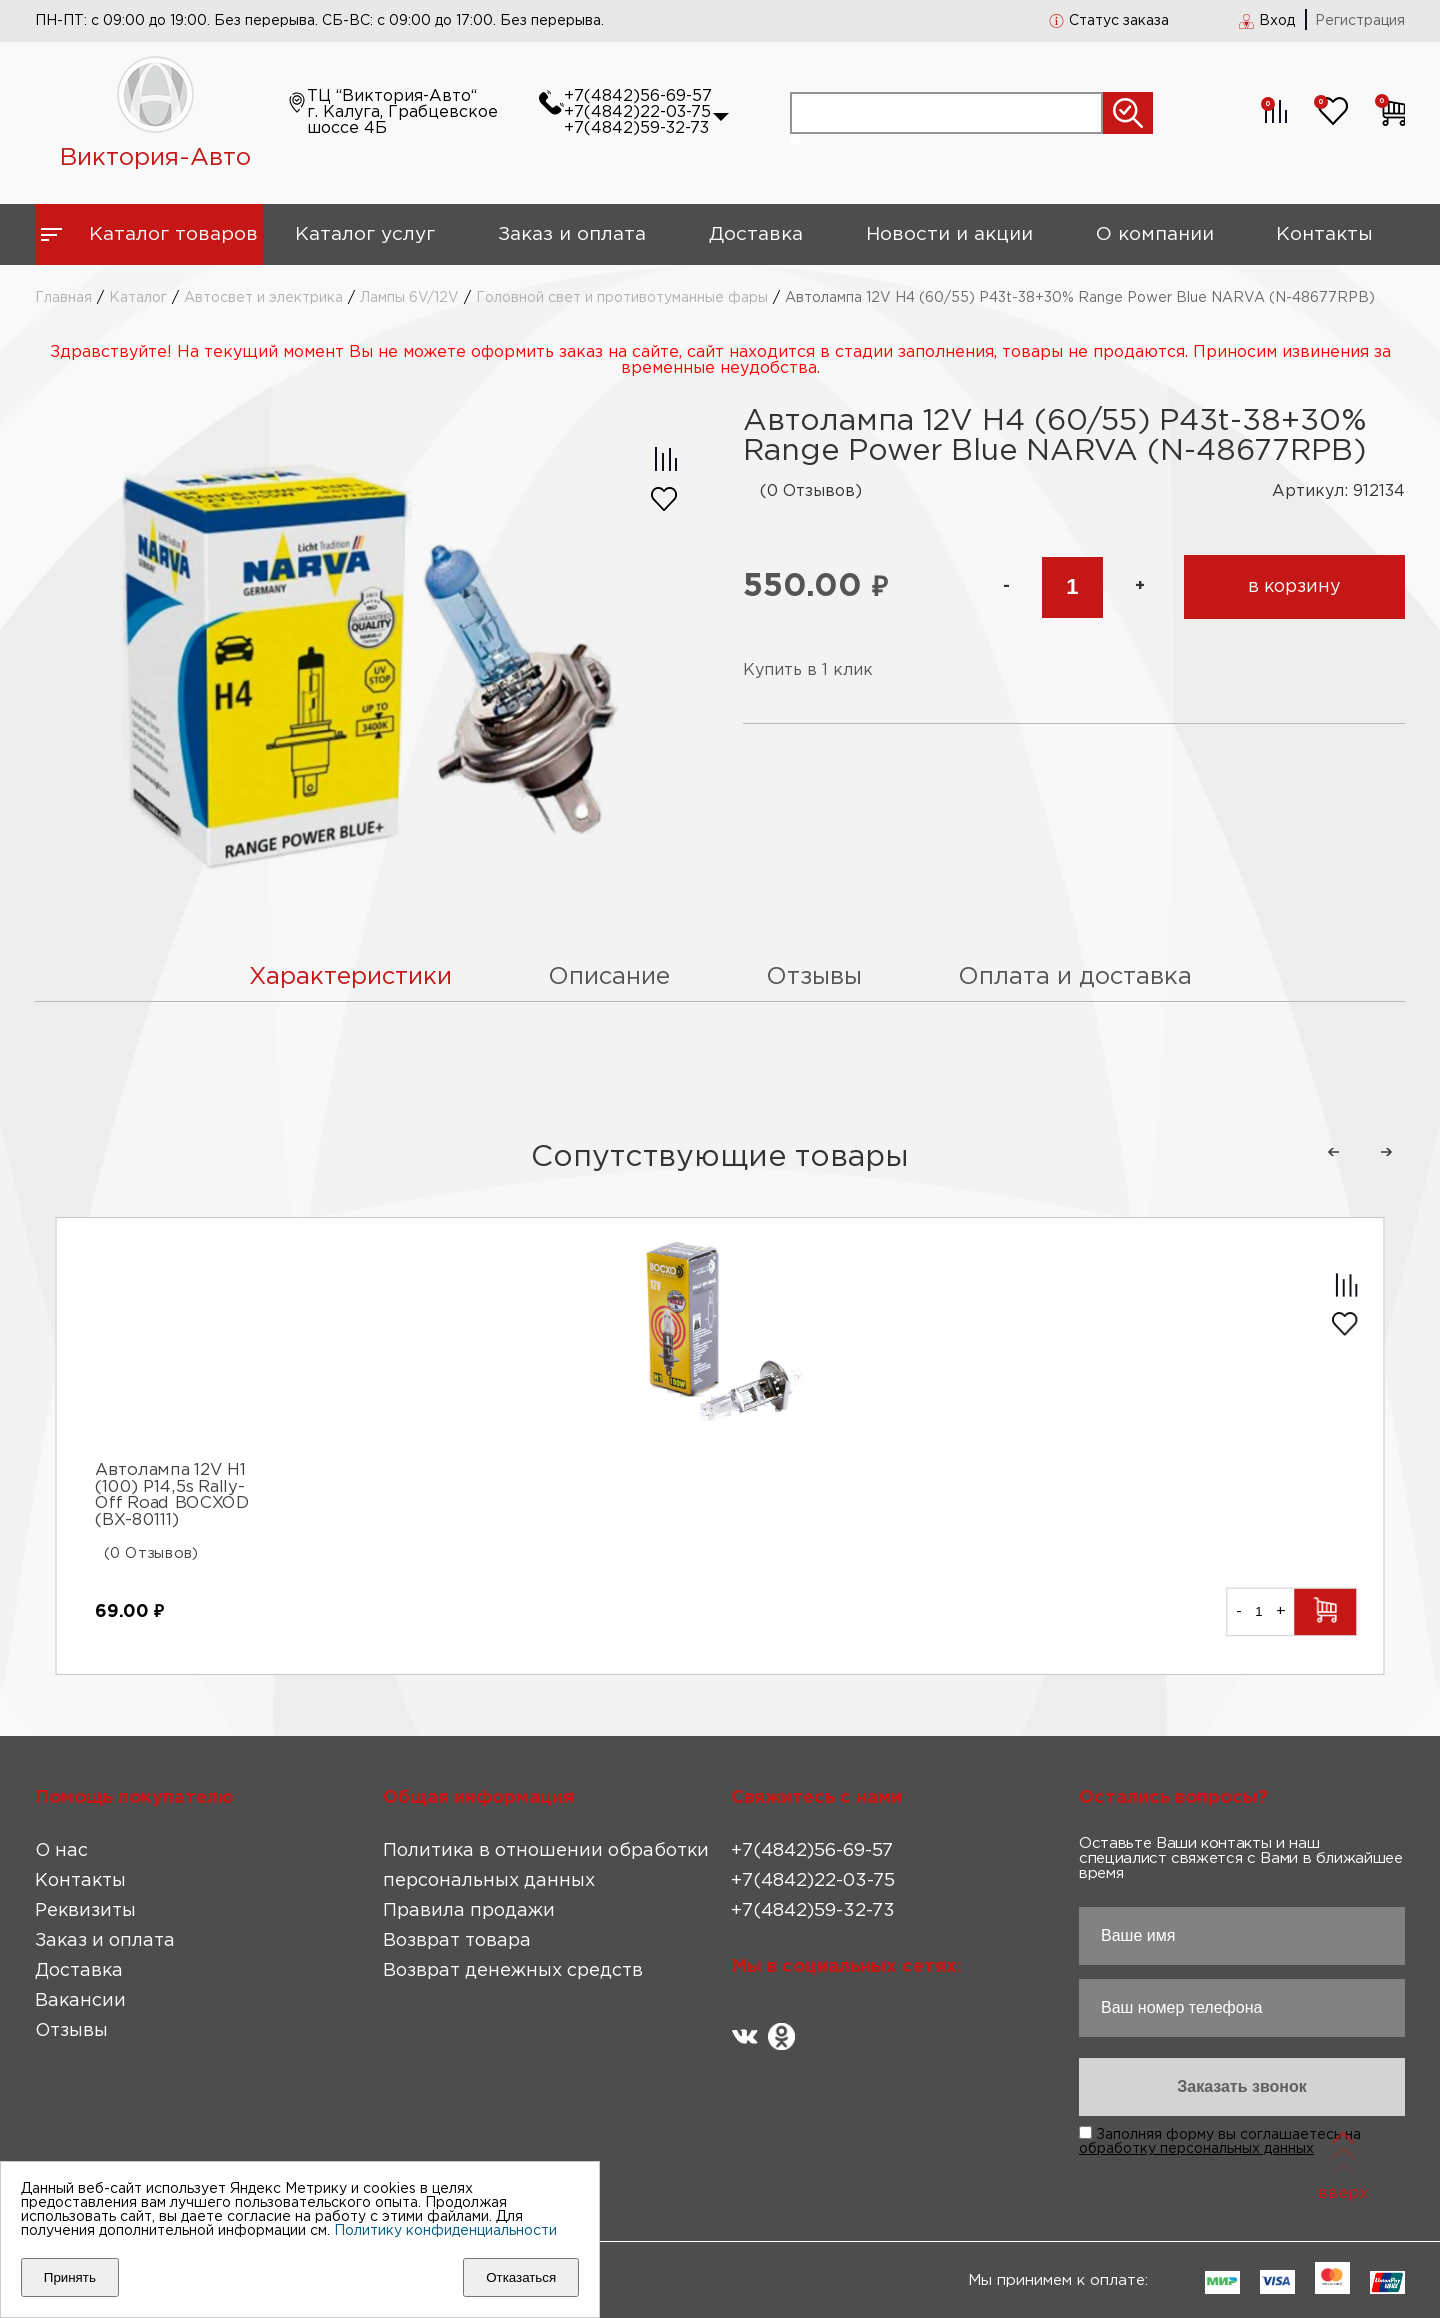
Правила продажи (469, 1911)
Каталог (138, 298)
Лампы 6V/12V (409, 298)
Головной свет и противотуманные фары (622, 298)
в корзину (1294, 587)
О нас (61, 1851)
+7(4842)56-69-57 (638, 96)
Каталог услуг (365, 234)
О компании (1155, 234)
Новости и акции (949, 234)
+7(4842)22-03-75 (637, 112)
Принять (70, 2277)
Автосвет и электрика (263, 298)
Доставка (756, 234)
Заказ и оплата (572, 234)
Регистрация (1360, 21)
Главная (63, 298)
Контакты (1324, 234)
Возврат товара (457, 1941)
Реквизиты (85, 1911)
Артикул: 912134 (1338, 491)
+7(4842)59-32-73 (636, 128)
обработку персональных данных (1196, 2149)
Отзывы (71, 2031)
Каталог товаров (173, 234)
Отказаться (521, 2277)
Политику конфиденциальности (445, 2231)
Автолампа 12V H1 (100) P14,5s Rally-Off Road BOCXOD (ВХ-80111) (171, 1495)
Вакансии (80, 2001)
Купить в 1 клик (808, 670)
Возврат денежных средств (513, 1971)
